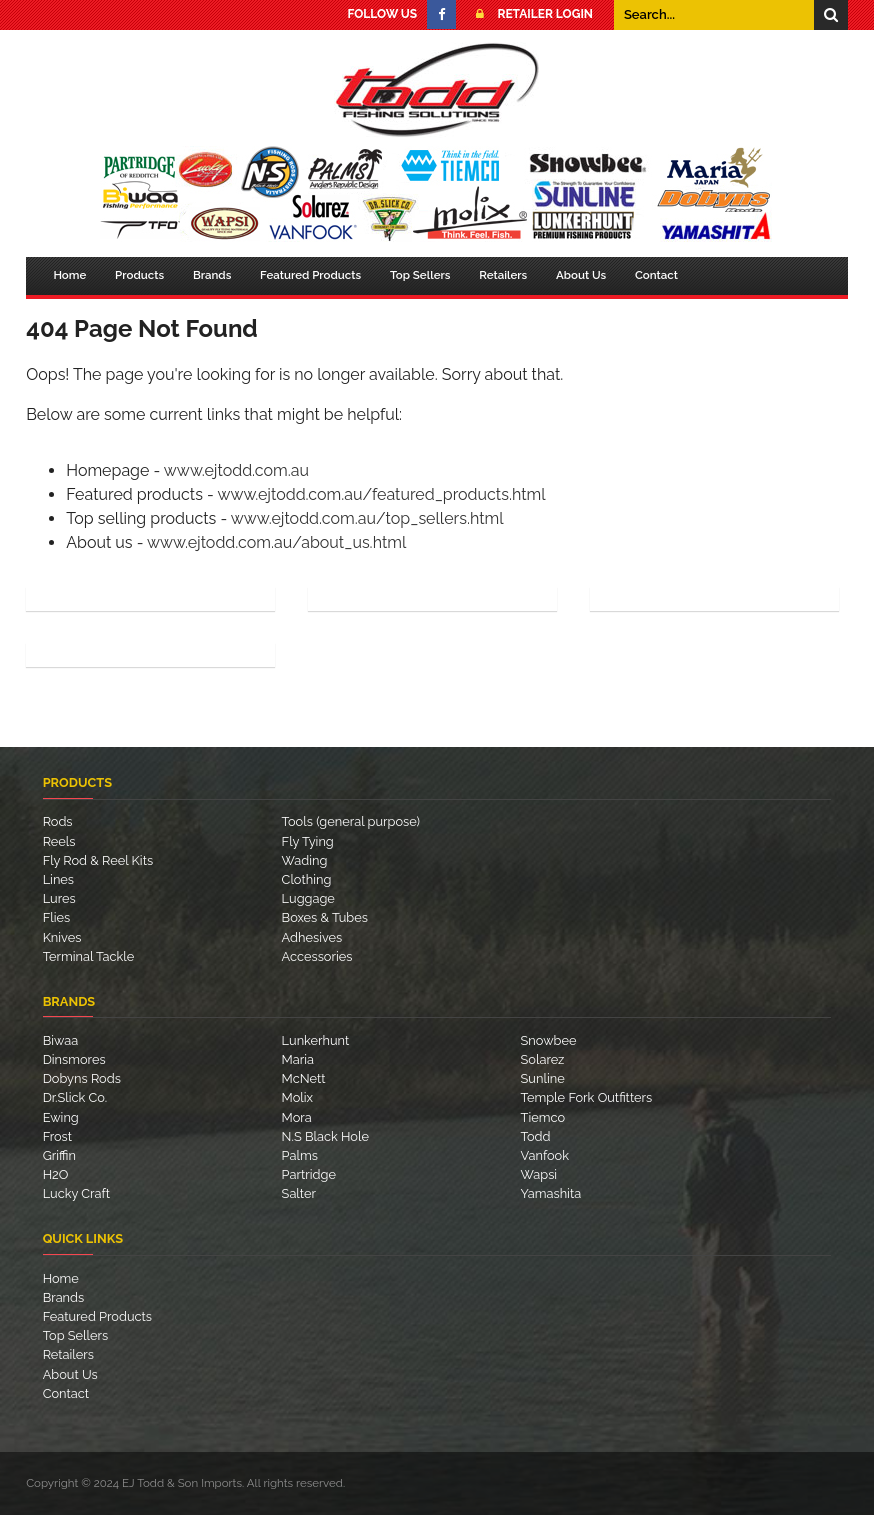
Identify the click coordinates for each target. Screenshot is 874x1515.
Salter (299, 1193)
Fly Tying (308, 841)
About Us (581, 275)
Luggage (308, 898)
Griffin (59, 1155)
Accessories (317, 956)
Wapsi (539, 1174)
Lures (59, 898)
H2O (56, 1174)
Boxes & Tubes (325, 917)
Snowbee (549, 1040)
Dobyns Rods (82, 1078)
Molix (297, 1097)
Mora (297, 1117)
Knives (62, 937)
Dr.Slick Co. (75, 1097)
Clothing (307, 879)
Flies (57, 917)
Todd (536, 1136)
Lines (58, 879)
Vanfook (545, 1155)
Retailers (503, 275)
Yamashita (551, 1193)
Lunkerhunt (316, 1040)
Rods (58, 821)
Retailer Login (529, 14)
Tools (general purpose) (351, 821)
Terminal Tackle (89, 956)
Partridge (309, 1174)
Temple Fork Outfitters (587, 1097)
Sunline (543, 1078)
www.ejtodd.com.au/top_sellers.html (367, 518)
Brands (212, 275)
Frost (57, 1136)
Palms (300, 1155)
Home (69, 275)
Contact (656, 275)
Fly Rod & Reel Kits (98, 860)
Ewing (61, 1117)
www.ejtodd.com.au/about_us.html (276, 542)
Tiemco (543, 1117)
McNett (304, 1078)
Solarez (543, 1059)
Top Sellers (420, 275)
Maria (298, 1059)
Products (139, 275)
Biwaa (61, 1040)
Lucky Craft (76, 1193)
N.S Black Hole (325, 1136)
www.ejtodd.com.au (236, 470)
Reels (59, 841)
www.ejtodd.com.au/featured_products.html (381, 494)
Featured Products (310, 275)
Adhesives (312, 937)
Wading (305, 860)
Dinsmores (74, 1059)
